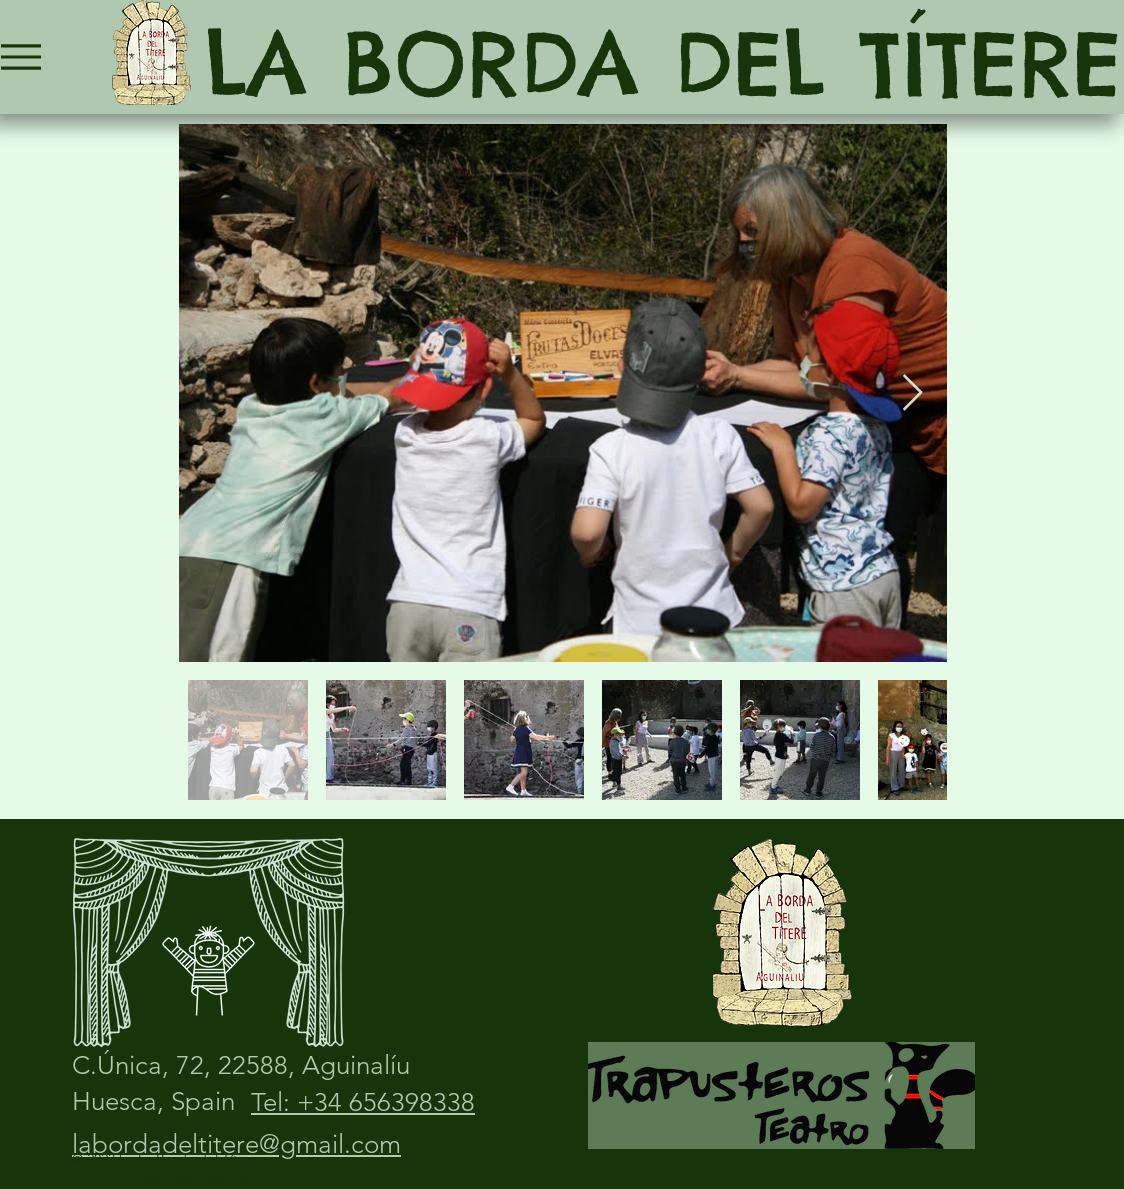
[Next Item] (912, 393)
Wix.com (233, 1178)
